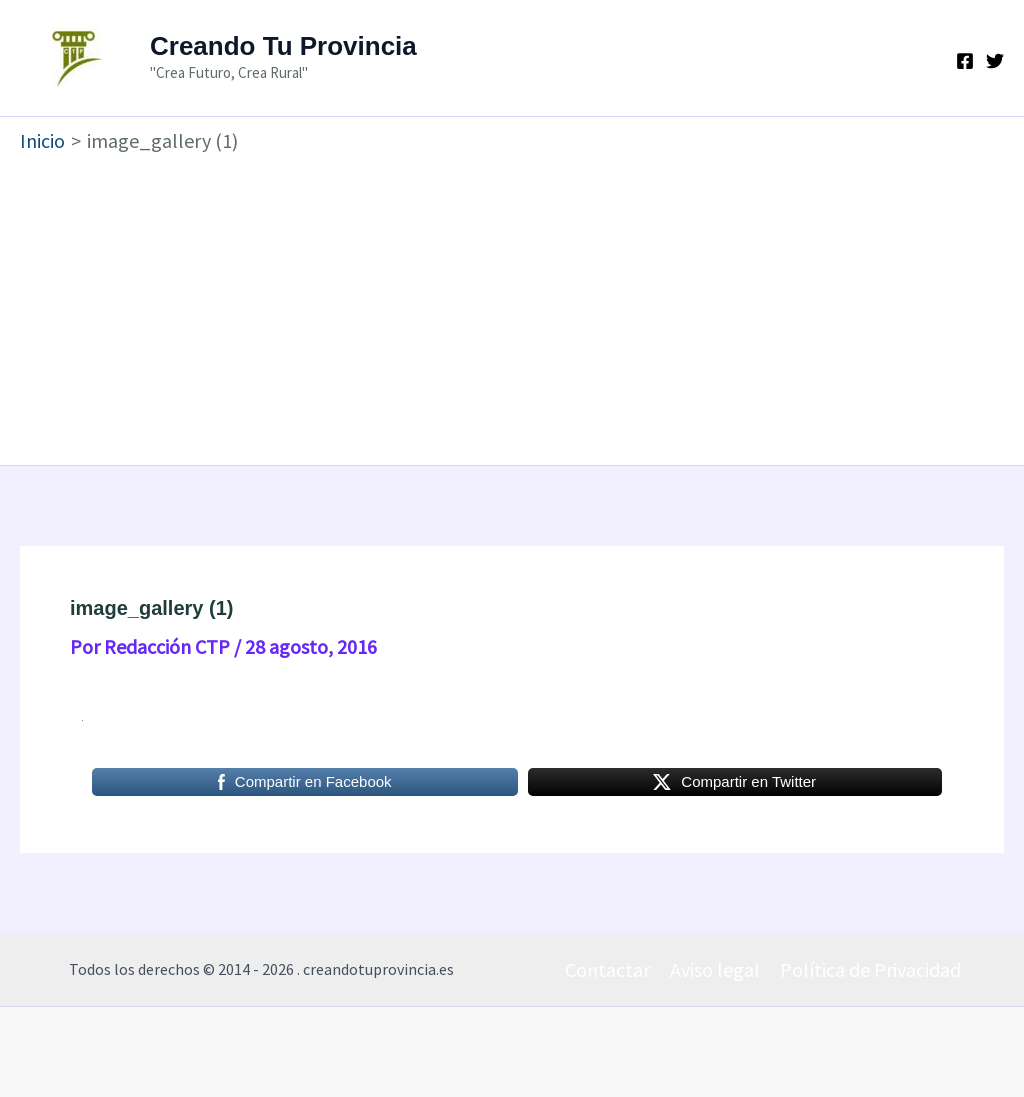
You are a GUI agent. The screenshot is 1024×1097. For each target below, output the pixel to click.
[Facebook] (965, 61)
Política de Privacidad (870, 969)
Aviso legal (715, 969)
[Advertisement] (512, 305)
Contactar (607, 969)
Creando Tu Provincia (283, 46)
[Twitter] (995, 61)
